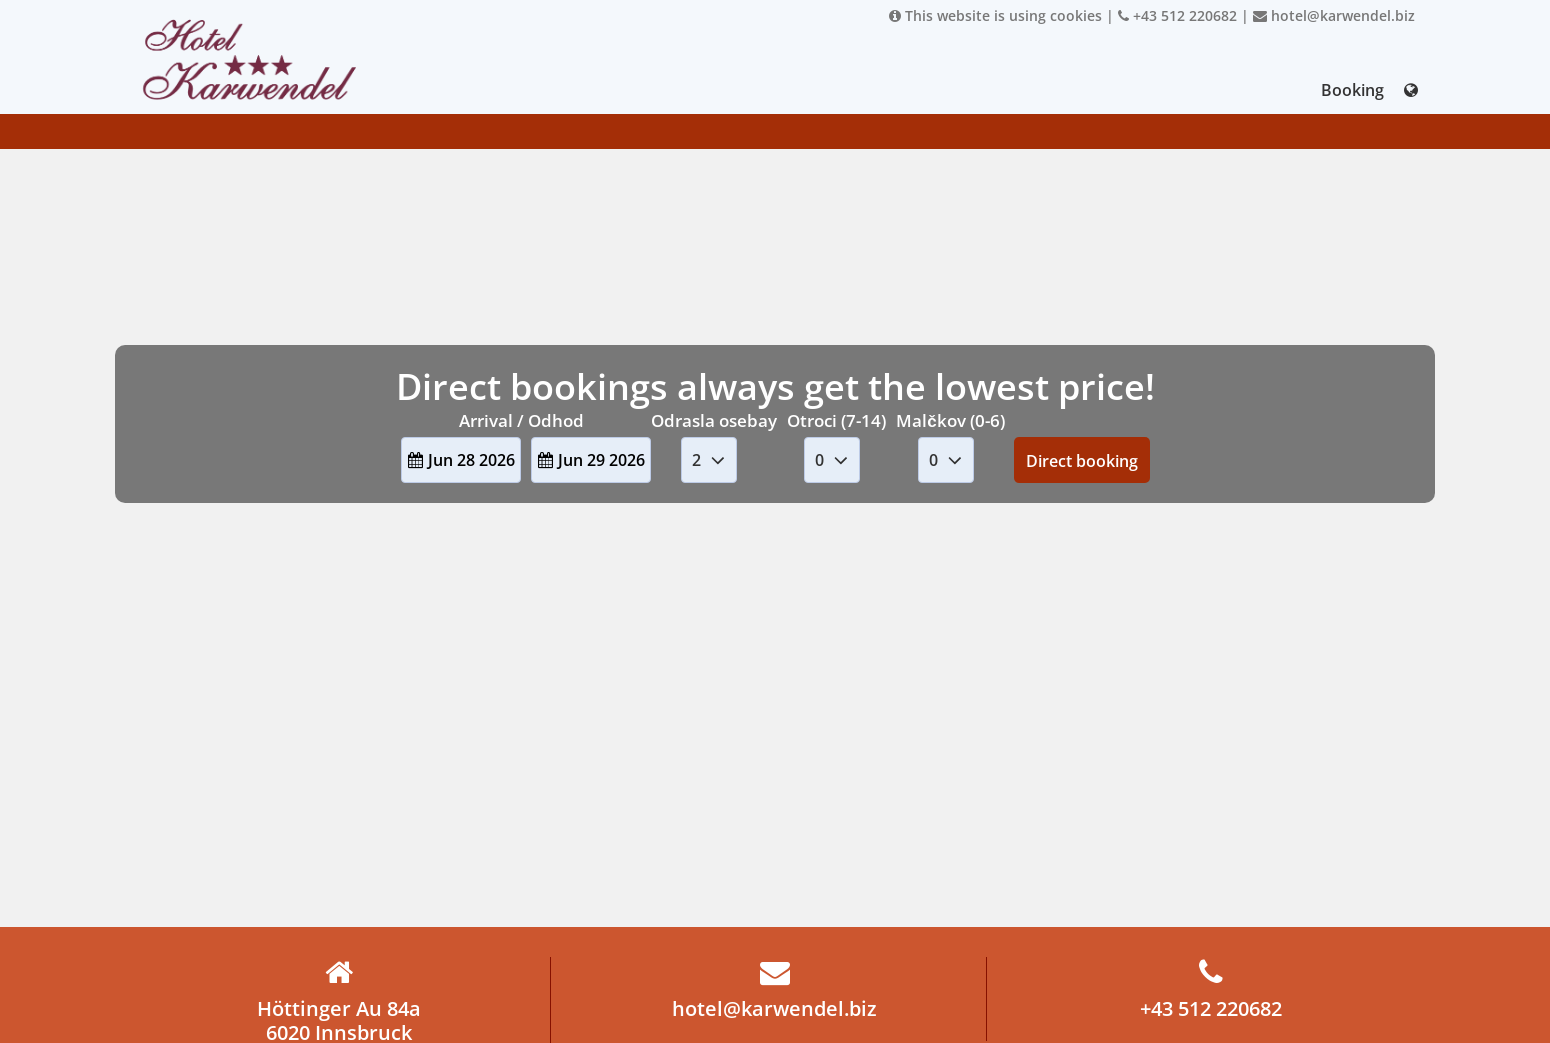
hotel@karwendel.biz (1334, 15)
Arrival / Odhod (521, 420)
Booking (1352, 90)
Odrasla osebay (714, 420)
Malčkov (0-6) (950, 420)
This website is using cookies (995, 15)
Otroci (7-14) (836, 420)
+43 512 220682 (1177, 15)
